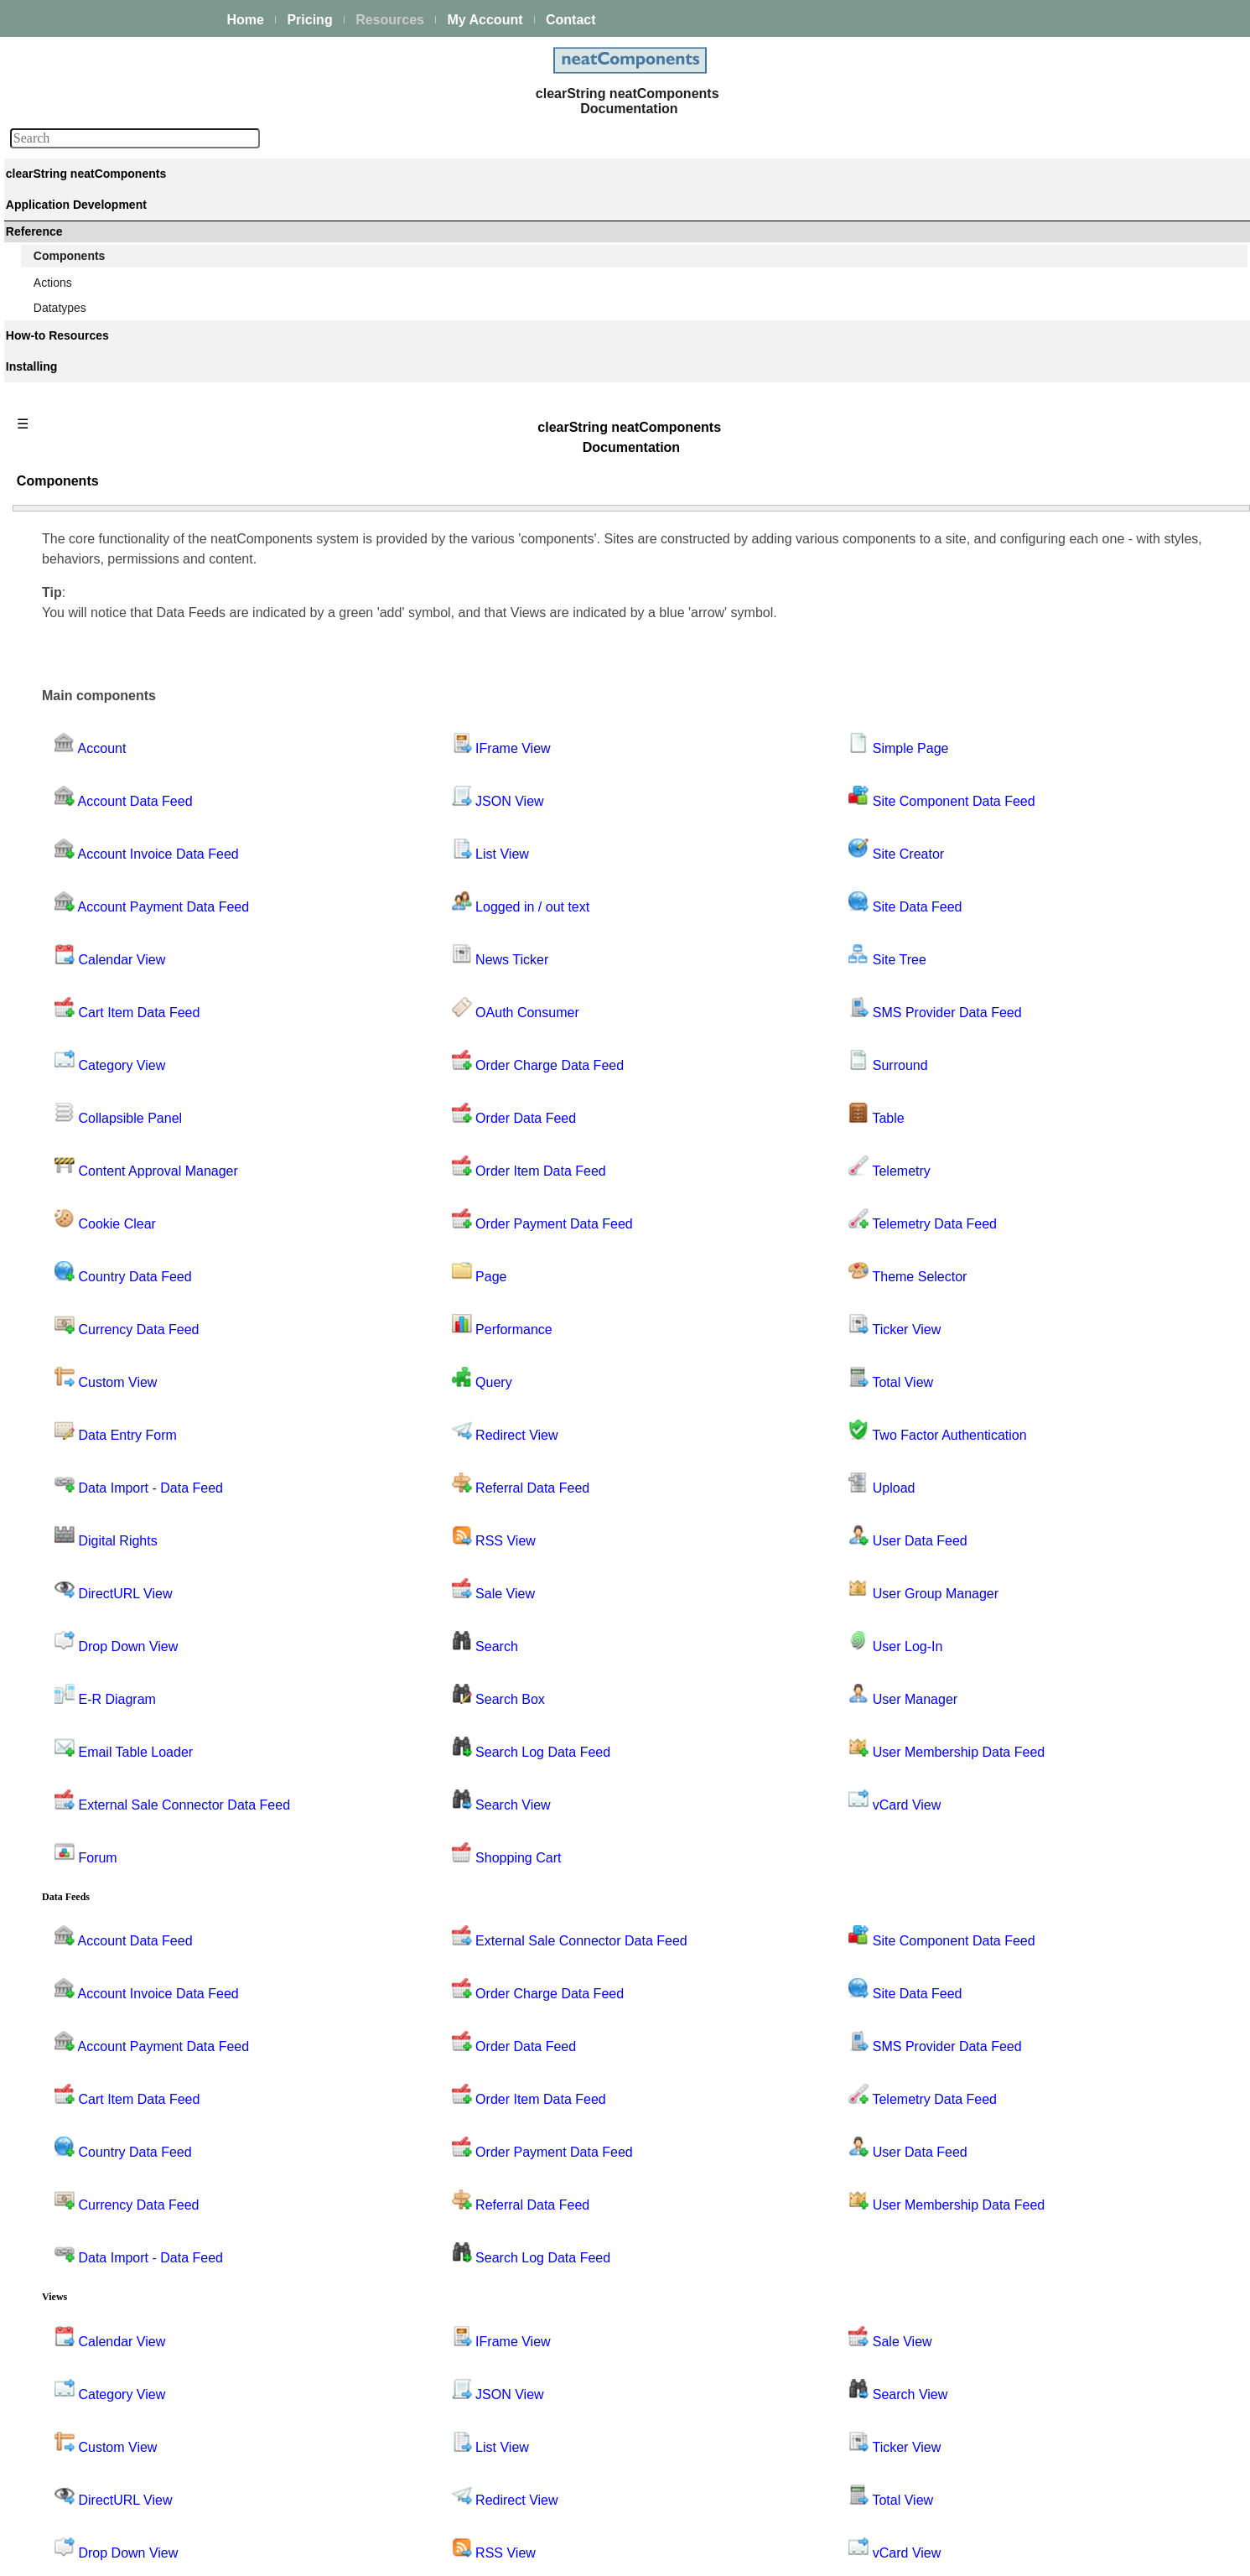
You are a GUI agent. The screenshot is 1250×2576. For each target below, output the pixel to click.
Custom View (83, 946)
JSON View (78, 1195)
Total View (75, 2056)
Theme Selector (90, 1988)
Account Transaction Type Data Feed (145, 720)
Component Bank (94, 557)
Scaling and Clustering (94, 373)
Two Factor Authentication (116, 2078)
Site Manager (83, 1807)
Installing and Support (91, 2446)
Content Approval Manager (119, 856)
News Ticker (80, 1263)
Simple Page (82, 1716)
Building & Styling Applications (114, 305)
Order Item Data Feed (106, 1354)
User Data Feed (90, 2124)
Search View (81, 1671)
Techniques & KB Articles (100, 2353)
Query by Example (97, 1490)
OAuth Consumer (94, 1286)
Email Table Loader (99, 1105)
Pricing (309, 20)
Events (53, 395)
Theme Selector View (104, 2011)
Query (64, 1445)
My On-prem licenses (90, 2468)
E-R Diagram (83, 1082)
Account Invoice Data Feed (119, 652)
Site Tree (72, 1829)
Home (245, 20)
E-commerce (68, 441)
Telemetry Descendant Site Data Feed (148, 1965)
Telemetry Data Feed (103, 1943)
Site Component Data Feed (120, 1739)
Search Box (79, 1626)
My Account (484, 20)
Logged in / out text (98, 1241)
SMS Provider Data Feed (114, 1852)
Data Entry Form (92, 969)
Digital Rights (83, 1014)
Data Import (79, 992)
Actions (54, 2260)
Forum (65, 1150)
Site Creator (80, 1761)
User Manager (86, 2192)
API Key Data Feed (99, 743)
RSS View (75, 1558)
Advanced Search (81, 2398)
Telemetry (74, 1920)
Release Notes (73, 2514)
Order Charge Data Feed (114, 1309)
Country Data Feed (98, 901)
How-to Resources (83, 2330)
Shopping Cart (86, 1694)
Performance (82, 1422)
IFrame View (81, 1173)
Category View (87, 811)
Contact (571, 20)
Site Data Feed (88, 1784)
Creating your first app (93, 282)
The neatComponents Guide (109, 212)
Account (70, 607)
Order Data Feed (93, 1331)
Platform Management (93, 235)
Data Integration (77, 328)
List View (72, 1218)
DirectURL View (90, 1037)
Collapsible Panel (94, 833)
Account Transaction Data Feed (131, 697)
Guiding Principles (82, 2375)
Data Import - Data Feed (406, 1226)
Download (61, 2491)
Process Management (92, 350)
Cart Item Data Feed (102, 788)
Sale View (75, 1580)
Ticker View (79, 2033)
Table (62, 1897)
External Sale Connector (112, 1128)
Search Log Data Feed (108, 1648)
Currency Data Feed (101, 924)
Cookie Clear (83, 879)
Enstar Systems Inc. (619, 2553)
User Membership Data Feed (124, 2214)
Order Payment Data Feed (117, 1377)
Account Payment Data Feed (124, 675)
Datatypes (61, 2282)
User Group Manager (104, 2169)
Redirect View (85, 1512)
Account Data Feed (99, 629)
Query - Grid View (95, 1467)
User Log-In (79, 2146)
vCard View (78, 2237)
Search (67, 1603)
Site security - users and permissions (131, 463)
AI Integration (70, 418)
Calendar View (87, 765)
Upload (67, 2101)
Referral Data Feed (98, 1535)
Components (68, 511)
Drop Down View (92, 1060)
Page (62, 1399)
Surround (73, 1875)
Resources (389, 20)
